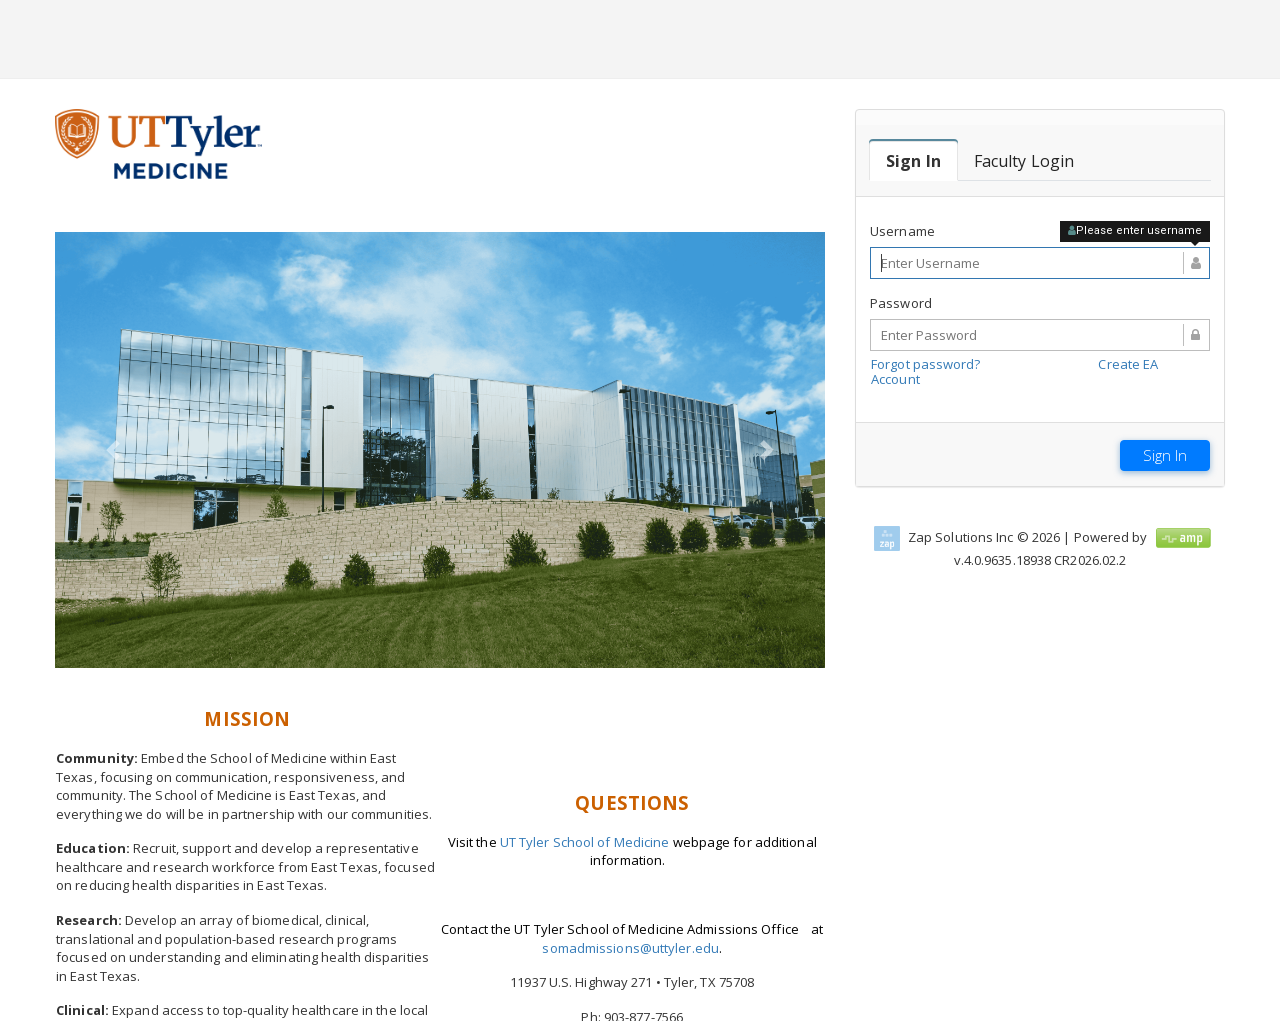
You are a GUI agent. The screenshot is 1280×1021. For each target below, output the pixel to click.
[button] (113, 450)
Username (902, 231)
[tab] (913, 161)
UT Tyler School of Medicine (585, 842)
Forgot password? (926, 364)
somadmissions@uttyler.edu (630, 948)
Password (901, 303)
